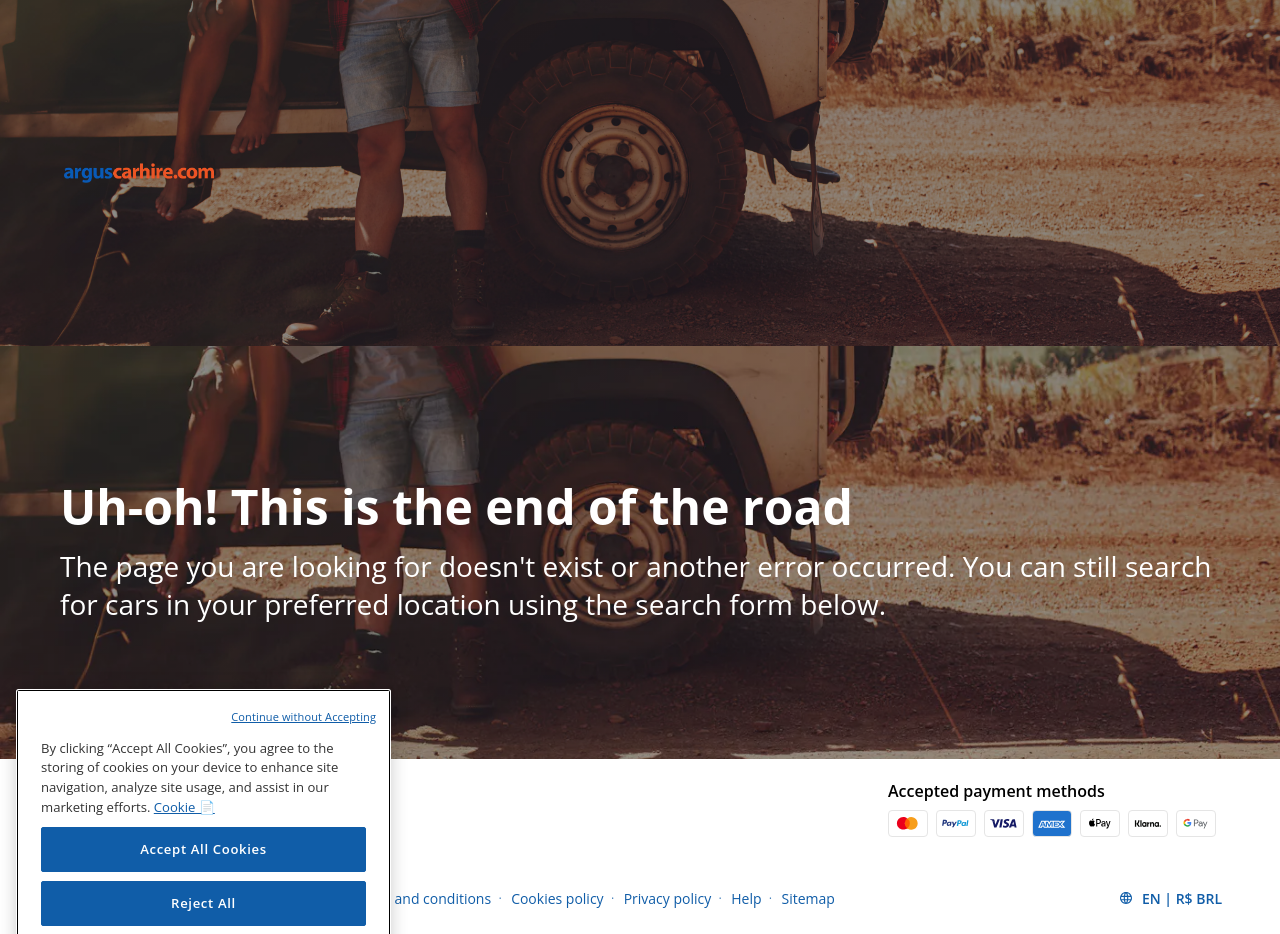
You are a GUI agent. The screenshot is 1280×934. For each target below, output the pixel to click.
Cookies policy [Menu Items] (557, 898)
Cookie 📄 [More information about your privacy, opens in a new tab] (184, 825)
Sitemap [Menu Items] (808, 898)
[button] (1170, 898)
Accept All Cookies (203, 867)
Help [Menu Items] (746, 898)
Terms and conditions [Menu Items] (420, 898)
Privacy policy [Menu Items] (668, 898)
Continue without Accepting (303, 733)
